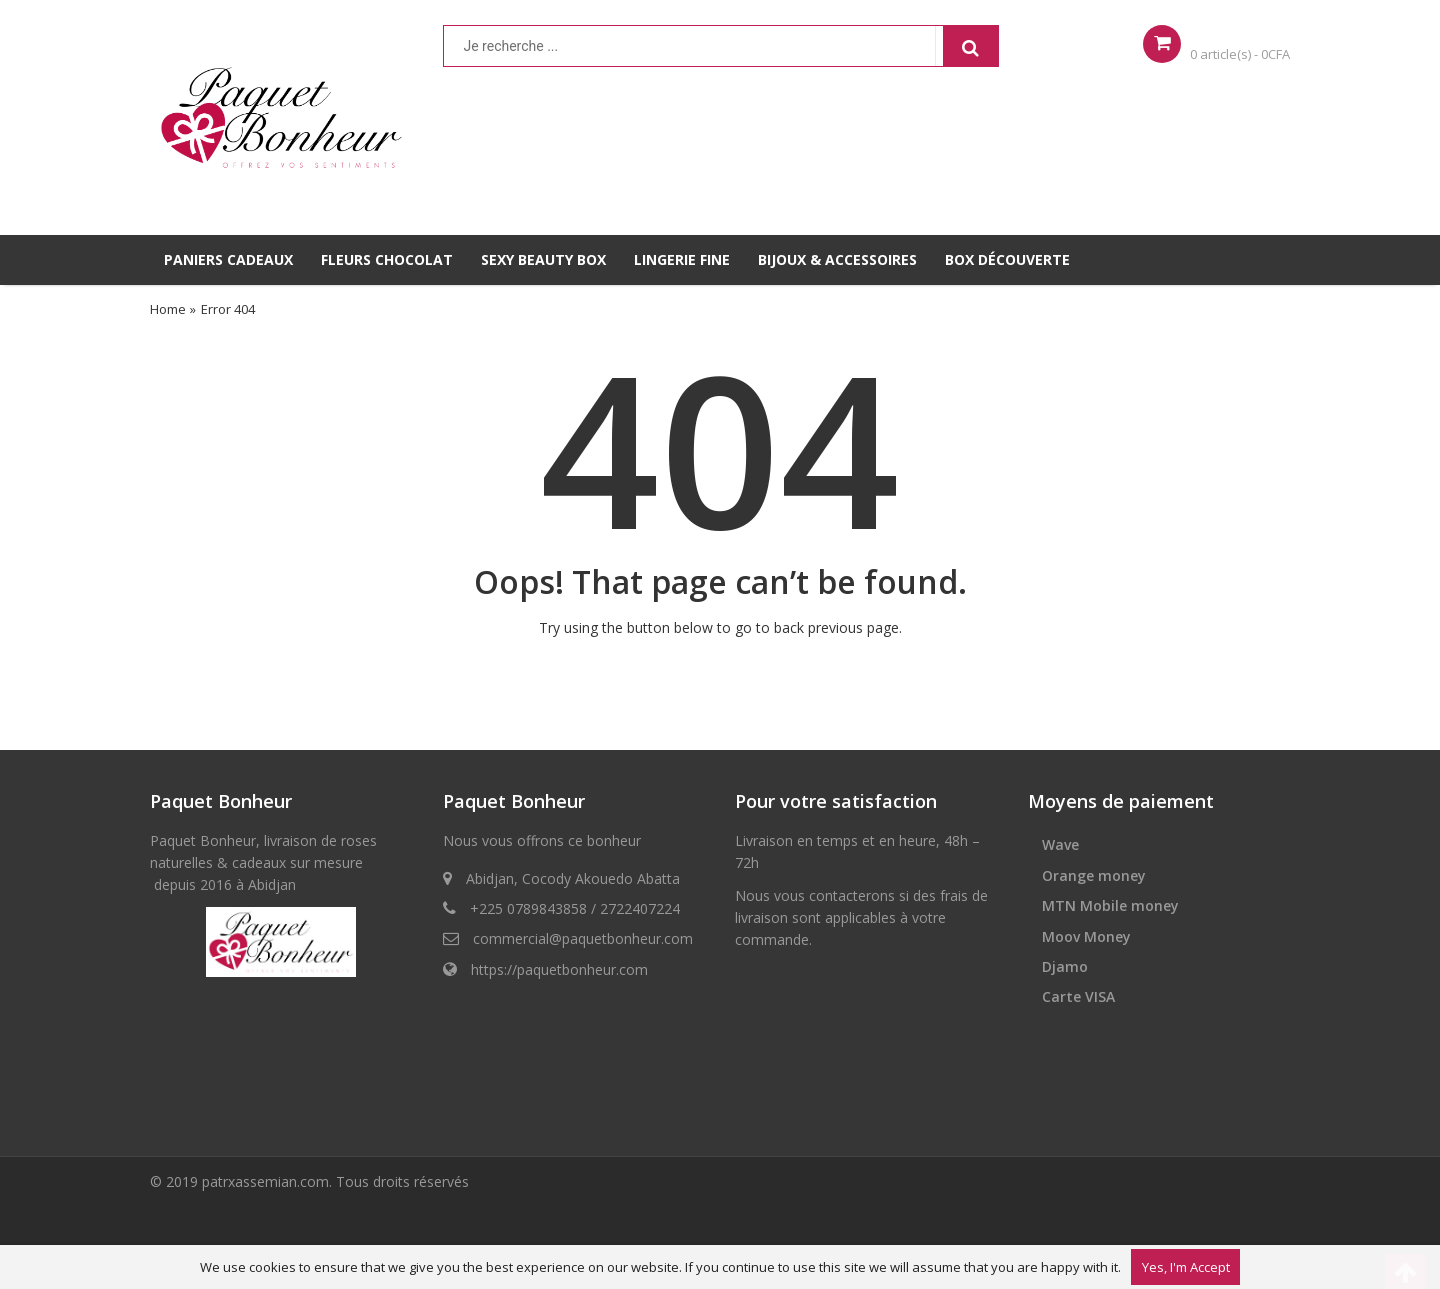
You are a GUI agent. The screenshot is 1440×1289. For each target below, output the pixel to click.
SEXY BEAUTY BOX (543, 259)
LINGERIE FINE (682, 259)
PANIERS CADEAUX (228, 259)
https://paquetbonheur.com (559, 969)
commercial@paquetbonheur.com (583, 938)
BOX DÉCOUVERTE (1007, 259)
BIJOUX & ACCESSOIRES (837, 259)
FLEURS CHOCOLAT (387, 259)
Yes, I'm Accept (1186, 1267)
